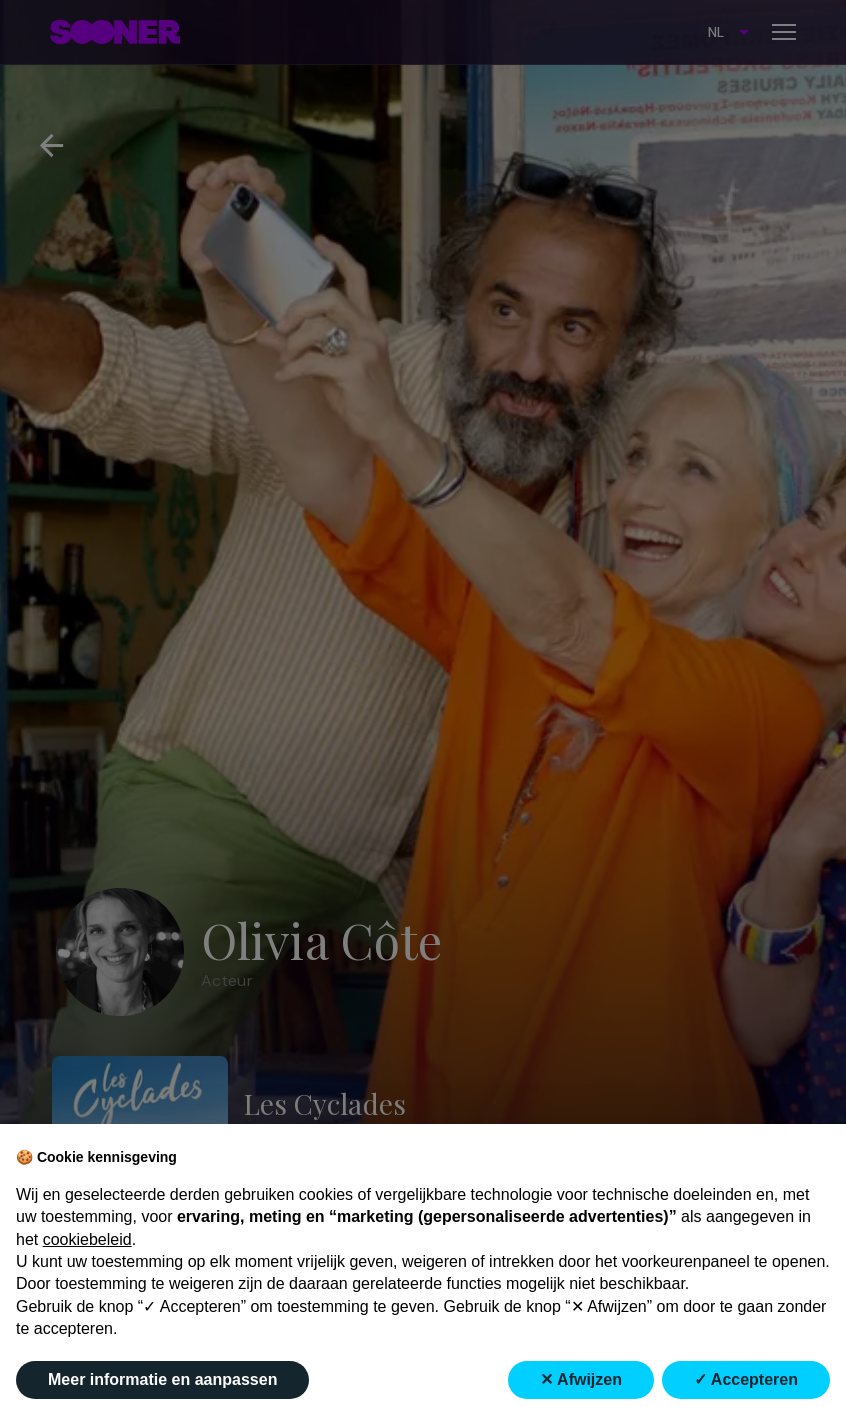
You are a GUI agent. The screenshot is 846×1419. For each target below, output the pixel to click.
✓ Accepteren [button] (746, 1379)
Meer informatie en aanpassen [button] (162, 1379)
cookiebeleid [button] (87, 1239)
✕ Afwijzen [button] (581, 1379)
